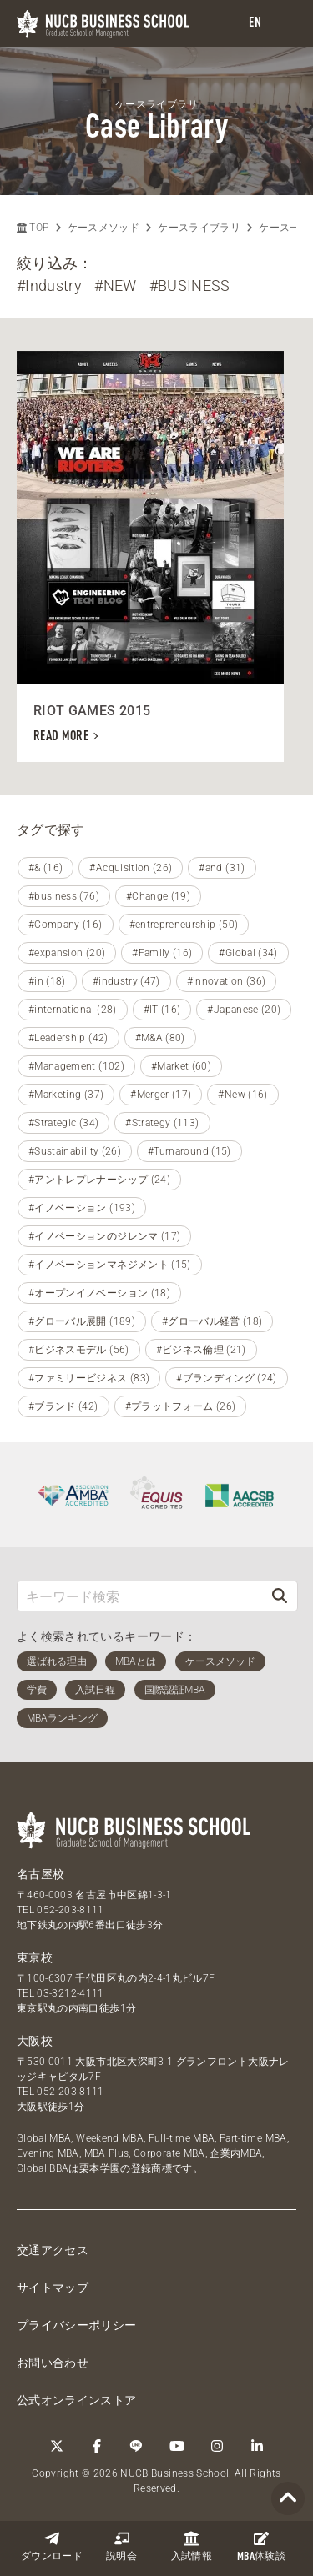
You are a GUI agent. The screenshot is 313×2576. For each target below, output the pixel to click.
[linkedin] (257, 2446)
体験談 (261, 2547)
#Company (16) (65, 924)
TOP (32, 227)
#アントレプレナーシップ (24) (99, 1179)
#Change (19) (158, 896)
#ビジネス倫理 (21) (201, 1350)
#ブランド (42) (63, 1406)
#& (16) (45, 868)
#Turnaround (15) (189, 1151)
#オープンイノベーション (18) (99, 1293)
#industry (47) (126, 981)
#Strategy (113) (162, 1123)
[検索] (279, 1596)
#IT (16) (162, 1009)
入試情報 (191, 2546)
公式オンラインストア (77, 2400)
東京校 (35, 1957)
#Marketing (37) (65, 1094)
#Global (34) (248, 953)
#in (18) (47, 981)
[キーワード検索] (140, 1596)
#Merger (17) (160, 1094)
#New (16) (242, 1094)
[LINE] (137, 2446)
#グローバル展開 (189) (81, 1321)
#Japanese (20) (243, 1009)
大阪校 (35, 2040)
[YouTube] (177, 2446)
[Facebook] (97, 2446)
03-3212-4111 (70, 1993)
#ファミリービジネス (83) (88, 1378)
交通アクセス (52, 2250)
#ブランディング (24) (226, 1378)
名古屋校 (40, 1874)
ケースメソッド (103, 227)
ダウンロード (52, 2546)
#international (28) (72, 1009)
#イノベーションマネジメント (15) (109, 1264)
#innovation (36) (226, 981)
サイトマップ (52, 2287)
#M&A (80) (160, 1038)
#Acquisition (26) (130, 868)
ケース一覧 (284, 227)
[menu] (283, 24)
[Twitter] (57, 2446)
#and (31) (222, 868)
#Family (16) (162, 953)
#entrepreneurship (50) (184, 924)
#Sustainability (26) (74, 1151)
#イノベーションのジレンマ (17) (104, 1236)
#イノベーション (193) (81, 1208)
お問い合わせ (52, 2362)
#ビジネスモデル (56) (78, 1350)
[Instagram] (217, 2446)
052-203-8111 (70, 1910)
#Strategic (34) (63, 1123)
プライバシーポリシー (77, 2325)
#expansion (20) (66, 953)
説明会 (121, 2546)
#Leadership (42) (68, 1038)
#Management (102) (76, 1066)
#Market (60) (181, 1066)
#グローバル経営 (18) (212, 1321)
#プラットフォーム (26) (180, 1406)
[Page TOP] (288, 2499)
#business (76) (63, 896)
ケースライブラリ (199, 227)
